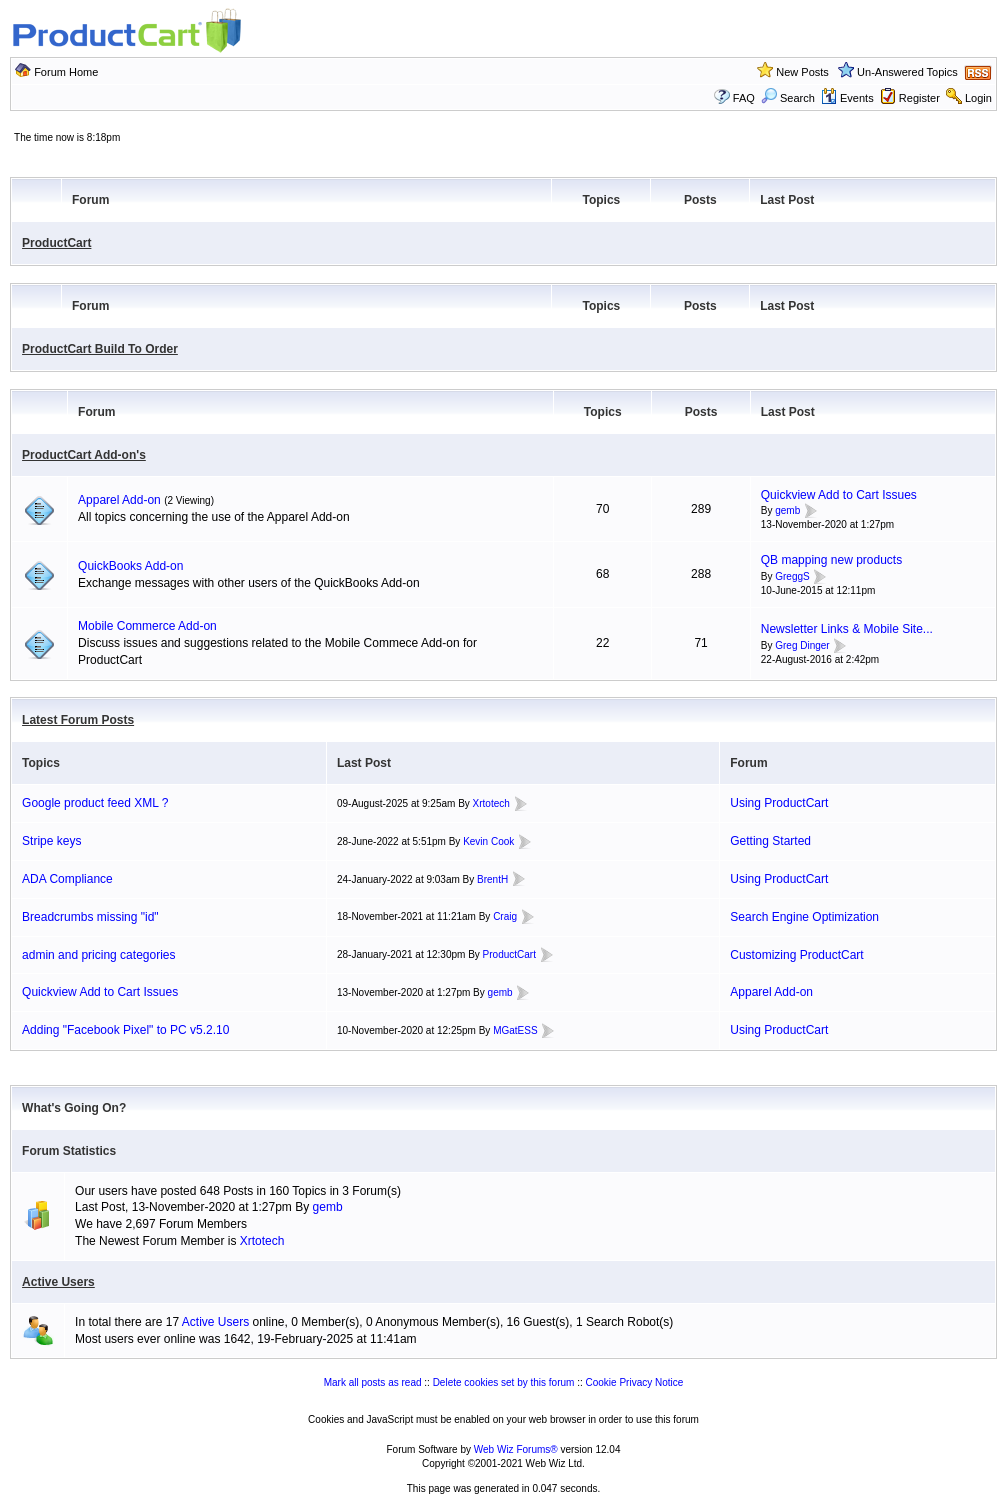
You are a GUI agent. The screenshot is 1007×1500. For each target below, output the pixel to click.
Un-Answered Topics (907, 72)
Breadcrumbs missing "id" (90, 917)
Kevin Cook (488, 841)
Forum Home (66, 72)
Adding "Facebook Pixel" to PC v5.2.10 (125, 1030)
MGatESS (515, 1030)
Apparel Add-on (119, 500)
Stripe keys (51, 841)
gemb (787, 511)
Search (788, 98)
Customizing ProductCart (796, 955)
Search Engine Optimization (804, 917)
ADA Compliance (67, 879)
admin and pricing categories (98, 955)
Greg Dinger (802, 645)
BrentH (492, 879)
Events (847, 98)
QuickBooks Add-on (130, 566)
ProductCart (56, 243)
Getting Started (770, 841)
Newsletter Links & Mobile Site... (847, 629)
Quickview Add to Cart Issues (839, 495)
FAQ (744, 98)
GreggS (792, 576)
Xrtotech (491, 803)
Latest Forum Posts (78, 720)
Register (919, 98)
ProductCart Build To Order (100, 349)
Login (978, 98)
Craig (505, 916)
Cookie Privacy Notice (635, 1382)
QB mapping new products (831, 560)
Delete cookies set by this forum (504, 1382)
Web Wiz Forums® (516, 1449)
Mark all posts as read (373, 1382)
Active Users (58, 1282)
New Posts (802, 72)
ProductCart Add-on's (84, 455)
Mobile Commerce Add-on (147, 626)
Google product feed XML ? (95, 803)
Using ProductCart (779, 803)
